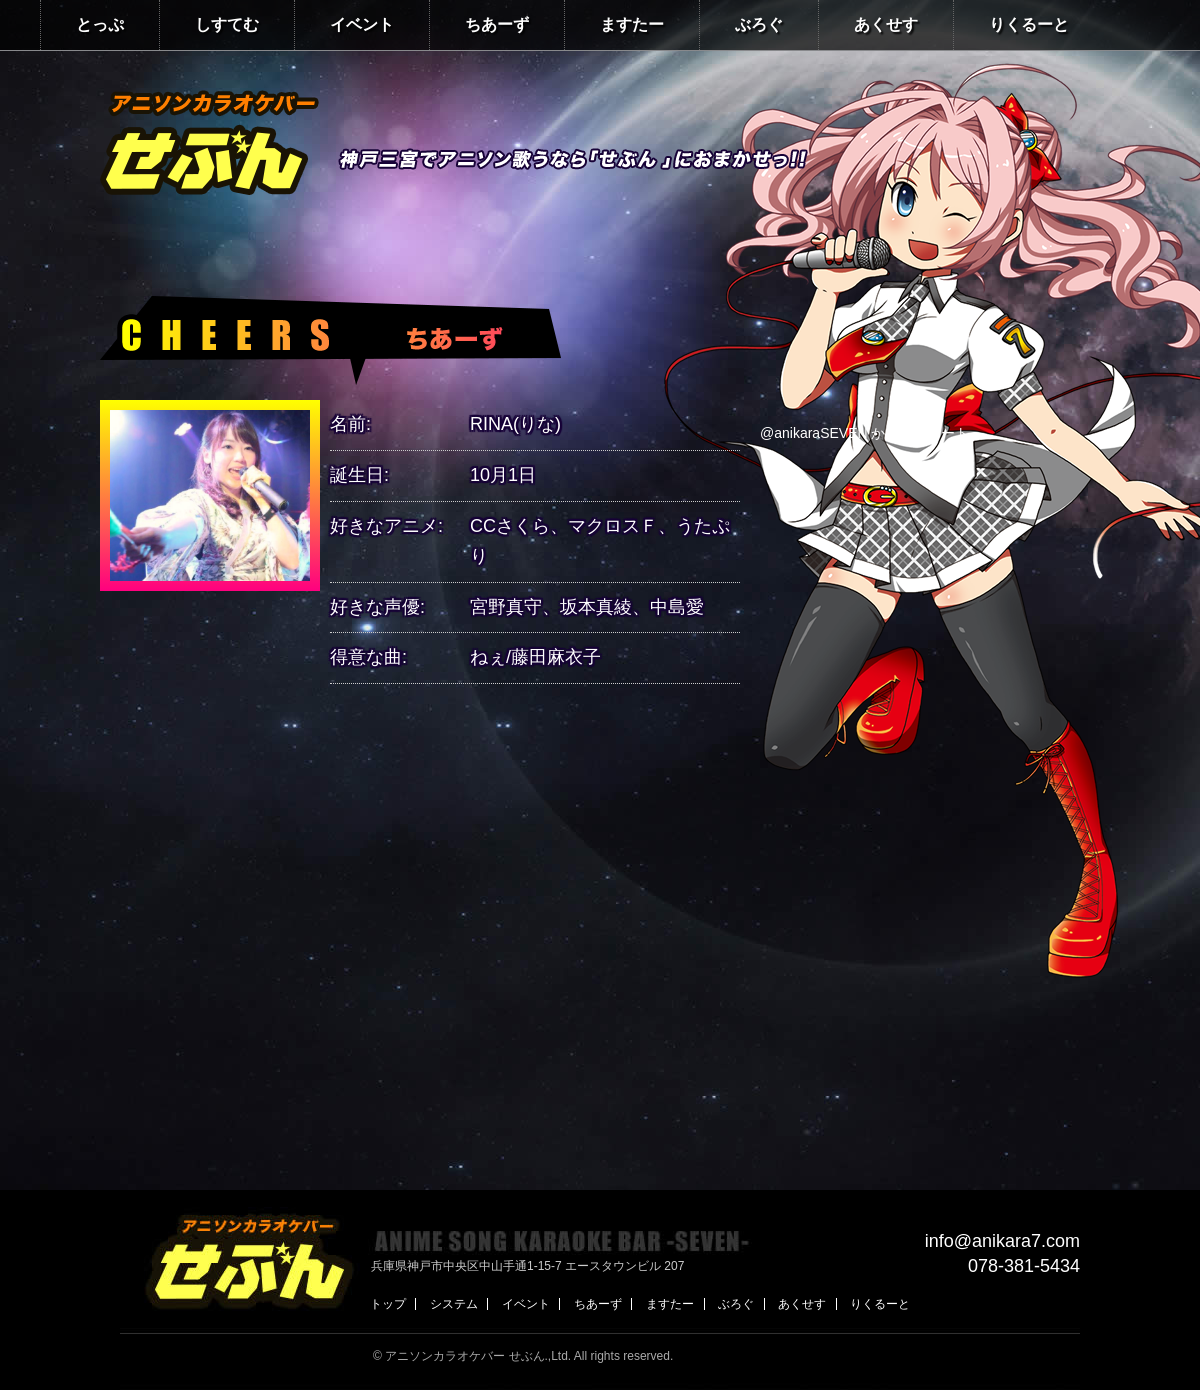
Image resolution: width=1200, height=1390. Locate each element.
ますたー (632, 24)
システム (454, 1304)
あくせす (886, 24)
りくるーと (1029, 24)
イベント (362, 24)
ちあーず (497, 24)
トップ (388, 1304)
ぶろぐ (759, 24)
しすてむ (227, 24)
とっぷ (100, 24)
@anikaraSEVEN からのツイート (864, 433)
